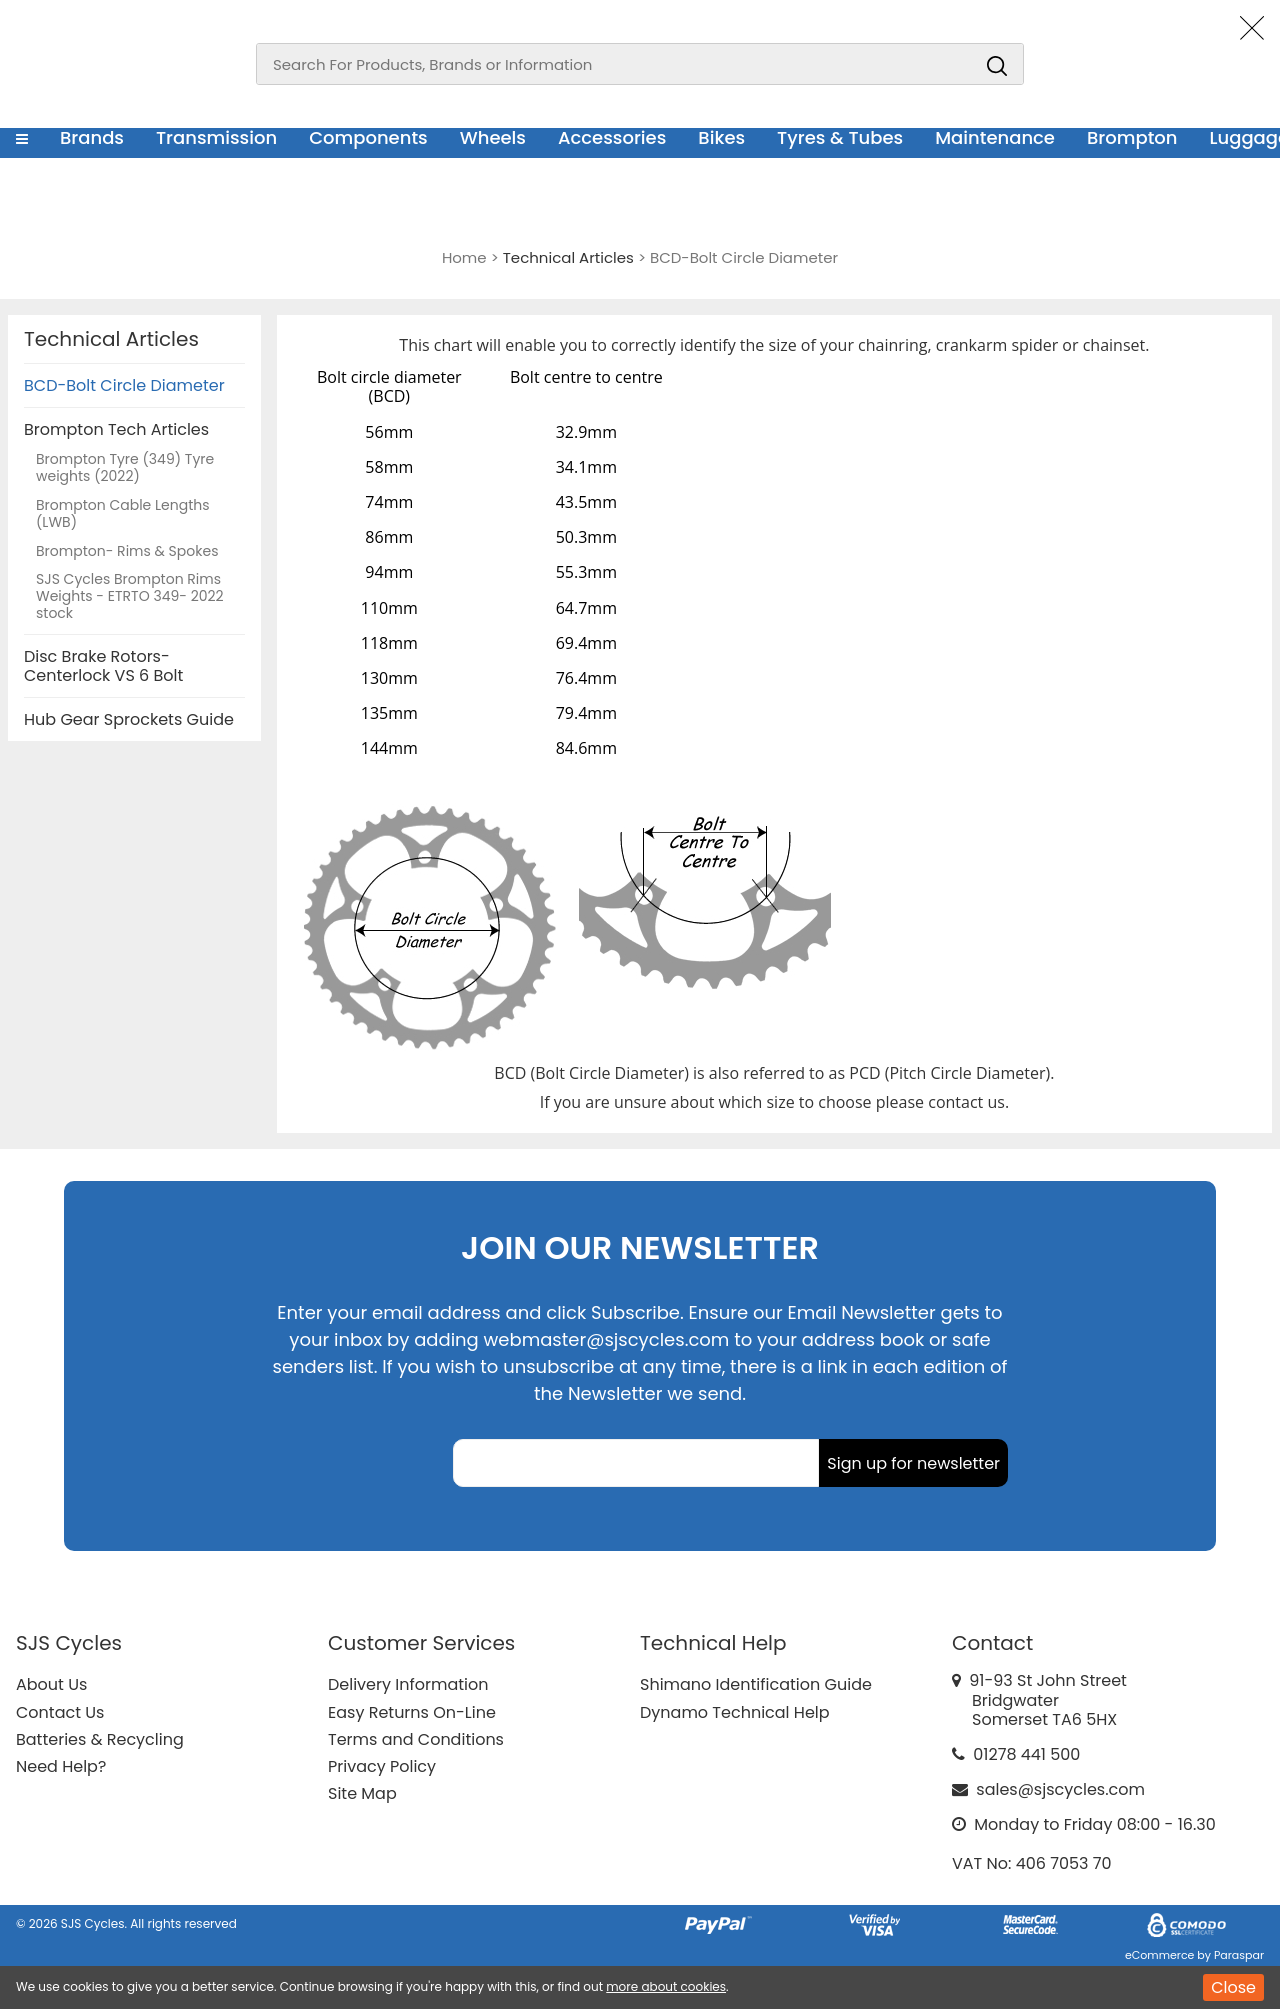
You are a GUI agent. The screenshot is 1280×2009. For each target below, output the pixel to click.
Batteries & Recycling (100, 1739)
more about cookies (666, 1986)
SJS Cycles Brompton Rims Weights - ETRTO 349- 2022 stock (130, 597)
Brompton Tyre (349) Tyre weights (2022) (125, 468)
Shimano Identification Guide (756, 1684)
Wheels (493, 137)
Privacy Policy (382, 1766)
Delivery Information (408, 1684)
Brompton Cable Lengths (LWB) (123, 514)
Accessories (612, 137)
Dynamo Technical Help (735, 1712)
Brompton (1132, 137)
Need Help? (61, 1766)
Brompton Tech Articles (116, 429)
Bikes (721, 137)
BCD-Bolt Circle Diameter (124, 385)
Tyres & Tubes (840, 137)
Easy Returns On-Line (412, 1712)
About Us (51, 1684)
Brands (92, 137)
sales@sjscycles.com (1060, 1789)
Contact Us (60, 1712)
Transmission (216, 137)
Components (368, 137)
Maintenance (995, 137)
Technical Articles (111, 339)
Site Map (362, 1793)
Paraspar (1239, 1955)
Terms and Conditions (416, 1739)
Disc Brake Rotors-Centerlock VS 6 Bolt (103, 666)
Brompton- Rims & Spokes (127, 552)
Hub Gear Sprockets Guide (129, 719)
